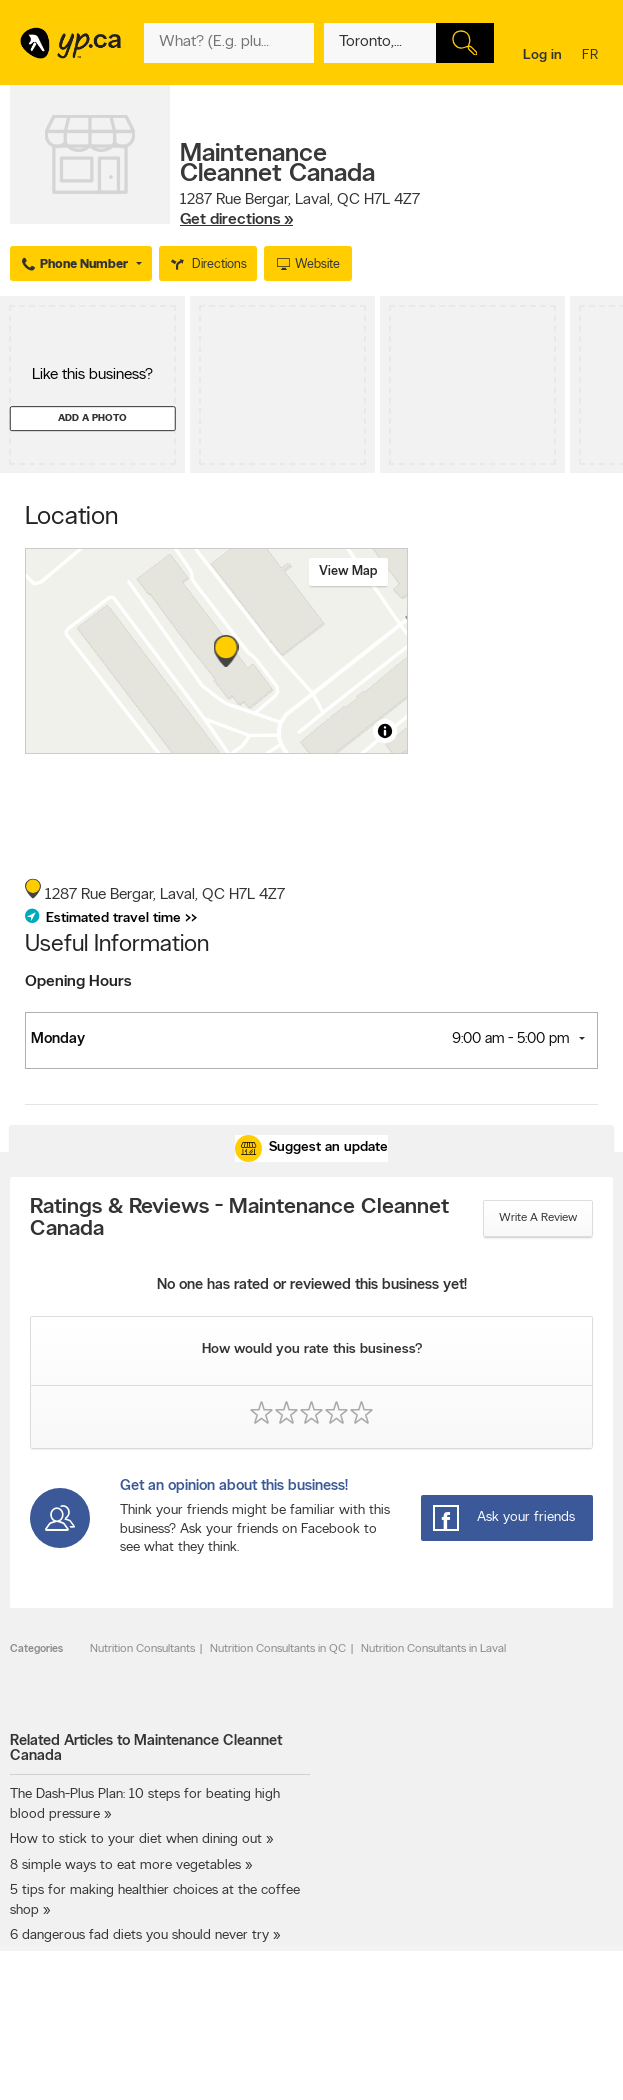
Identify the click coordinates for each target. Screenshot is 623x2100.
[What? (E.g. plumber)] (229, 43)
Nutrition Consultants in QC (278, 1649)
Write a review (538, 1218)
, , (300, 210)
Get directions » (236, 220)
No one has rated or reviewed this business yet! (312, 1285)
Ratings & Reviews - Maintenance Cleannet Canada (239, 1219)
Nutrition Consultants (142, 1649)
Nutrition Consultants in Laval (433, 1649)
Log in (542, 55)
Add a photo (92, 418)
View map (348, 571)
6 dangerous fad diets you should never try (139, 1935)
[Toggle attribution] (385, 731)
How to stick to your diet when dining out (136, 1839)
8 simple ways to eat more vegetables (125, 1865)
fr (592, 56)
